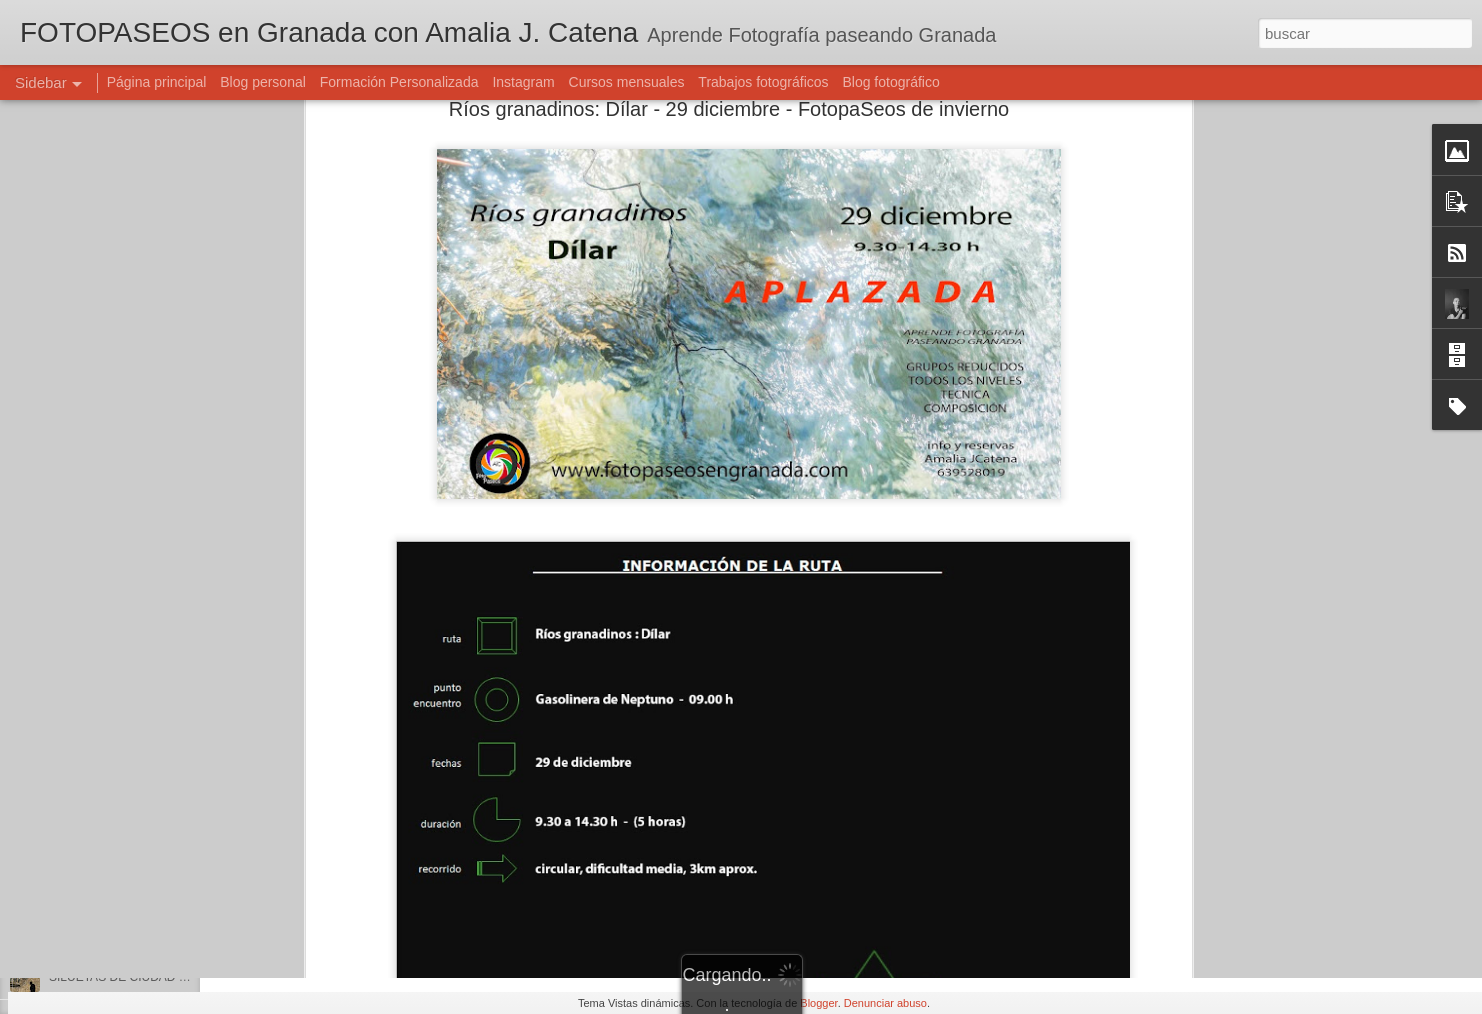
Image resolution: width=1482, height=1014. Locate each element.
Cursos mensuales (627, 82)
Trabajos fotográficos (763, 82)
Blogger (818, 1003)
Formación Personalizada (399, 82)
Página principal (157, 82)
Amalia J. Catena (681, 873)
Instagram (523, 82)
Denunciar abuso (885, 1003)
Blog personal (263, 82)
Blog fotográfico (890, 82)
